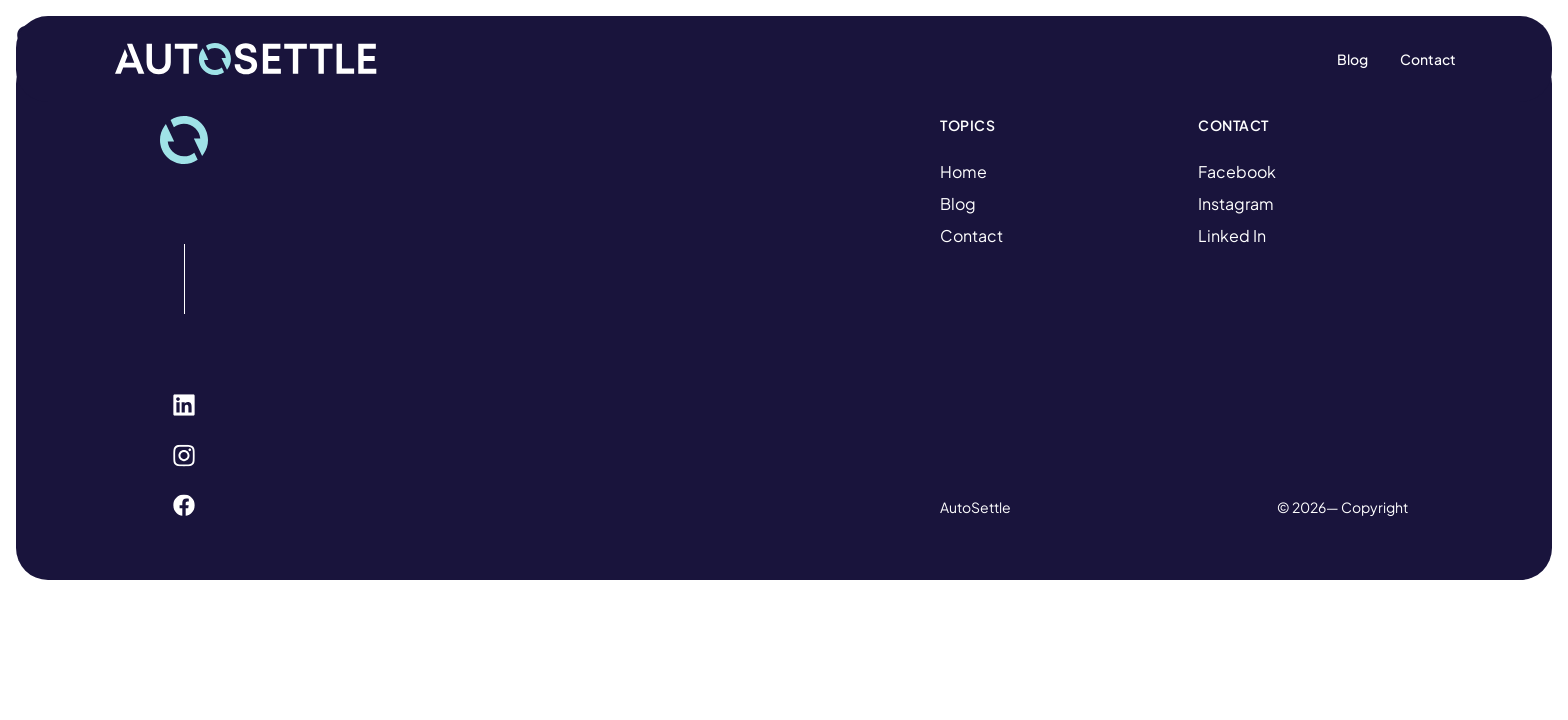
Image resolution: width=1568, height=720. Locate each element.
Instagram (1236, 203)
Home (963, 171)
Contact (971, 235)
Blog (958, 203)
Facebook (1237, 171)
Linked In (1232, 235)
